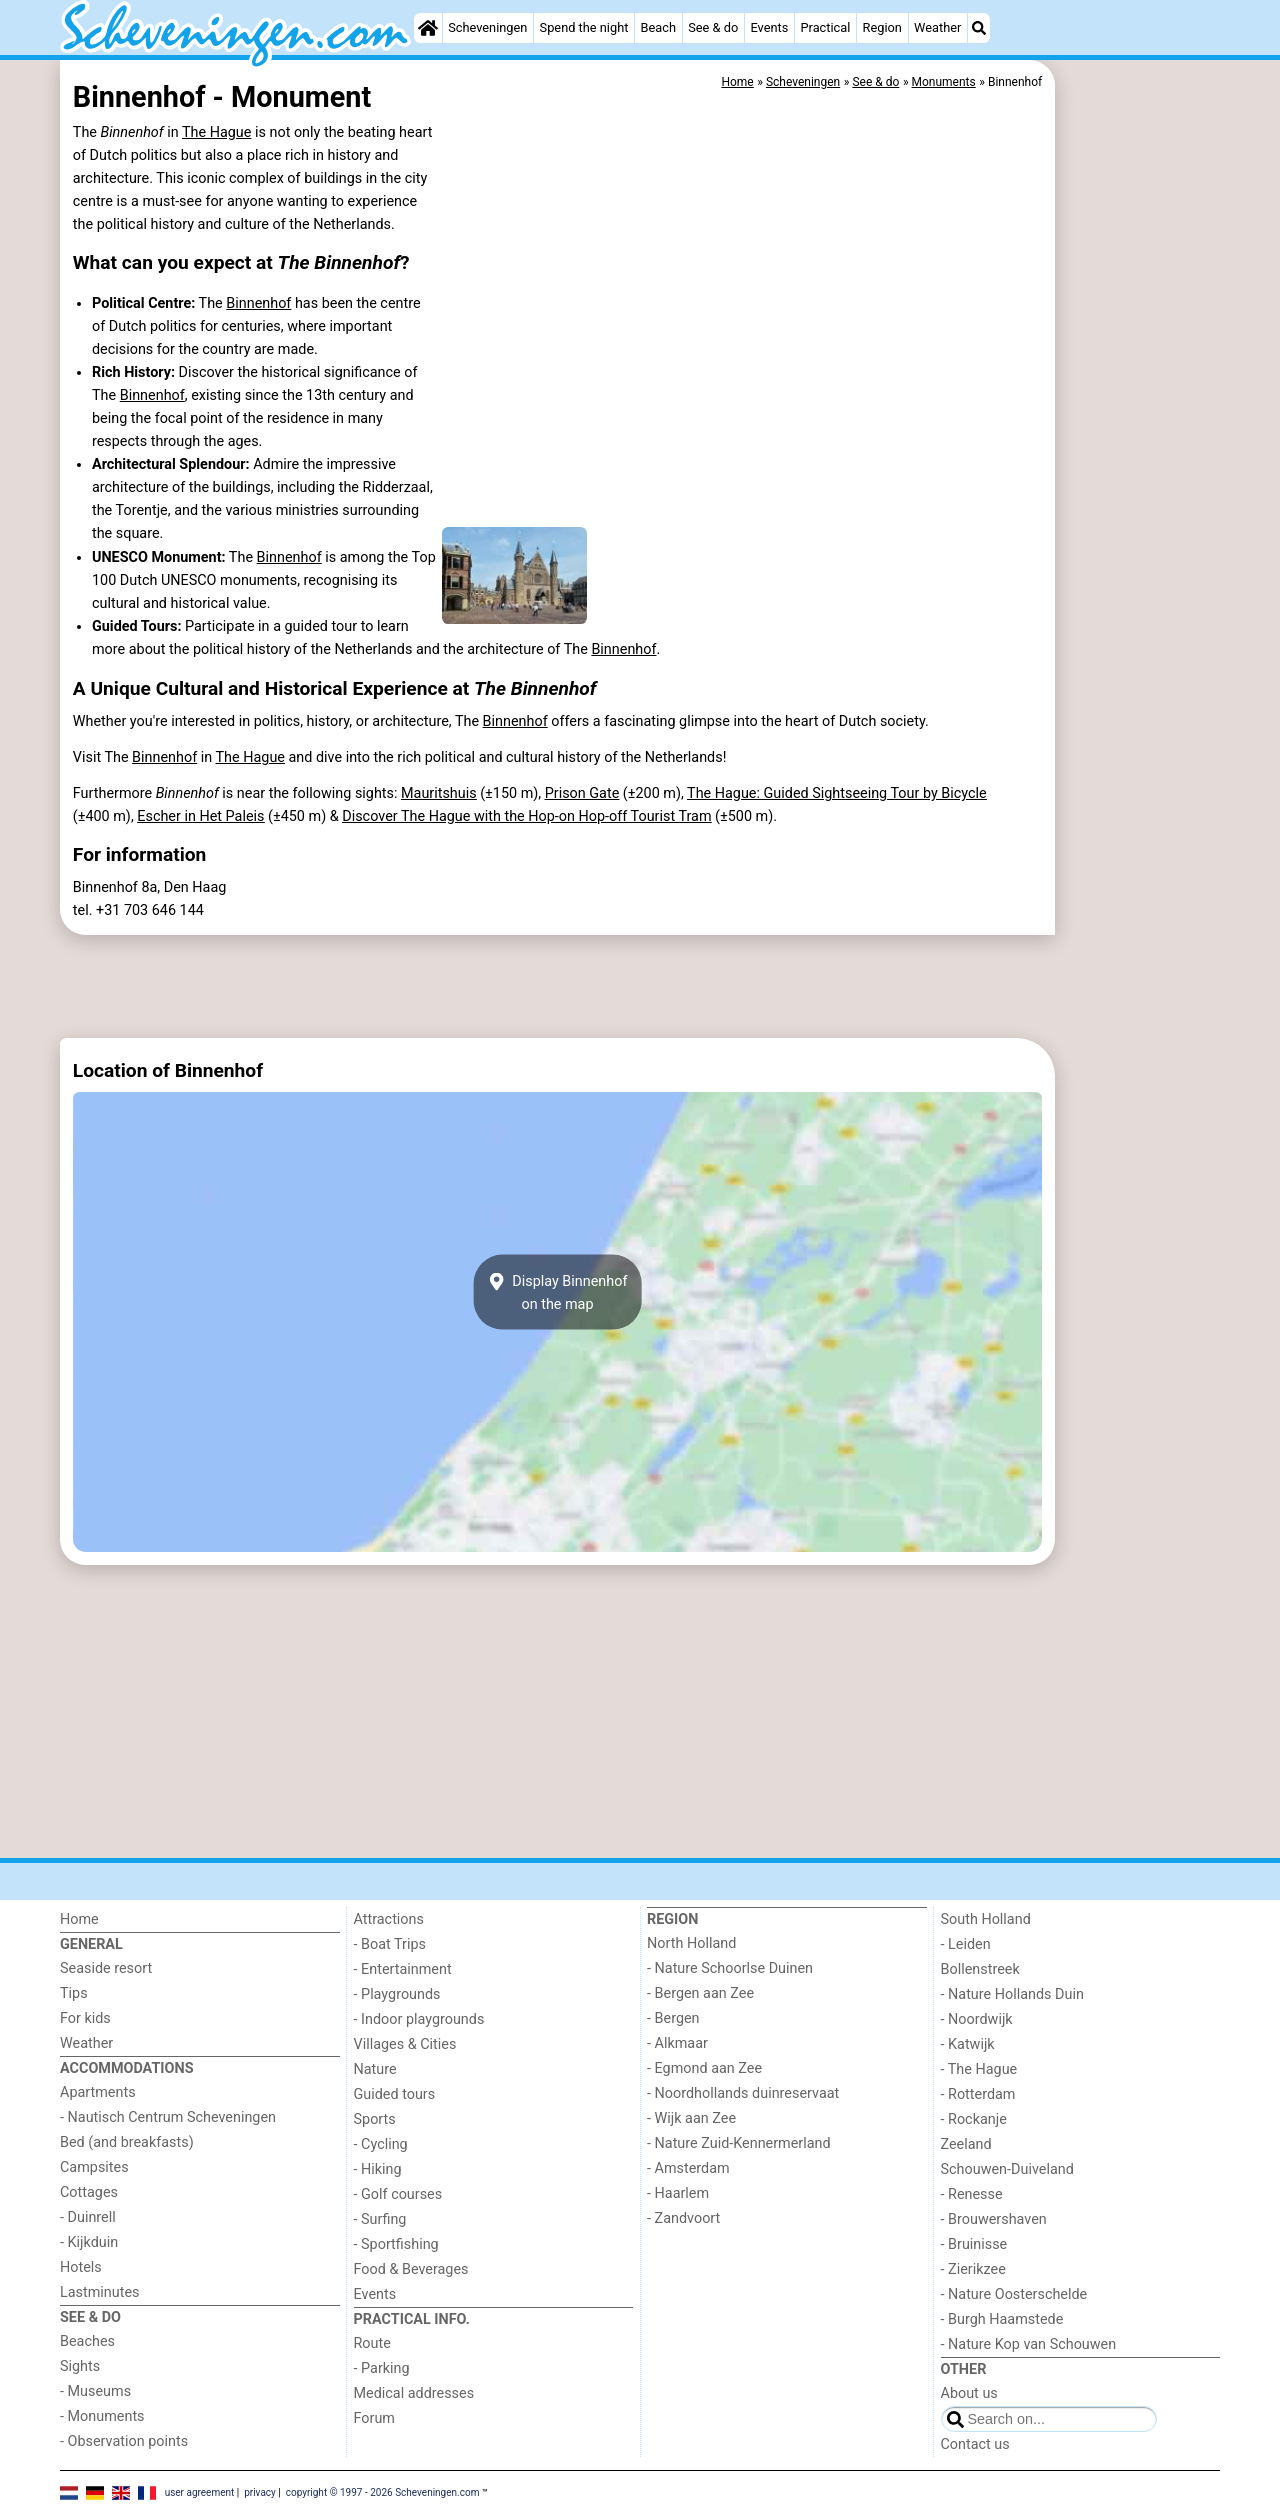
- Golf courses (398, 2194)
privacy (260, 2492)
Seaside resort (106, 1968)
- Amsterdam (688, 2168)
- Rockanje (974, 2119)
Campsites (94, 2167)
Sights (80, 2366)
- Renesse (972, 2194)
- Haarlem (678, 2193)
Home (79, 1919)
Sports (375, 2119)
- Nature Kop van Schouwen (1029, 2344)
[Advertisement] (1140, 520)
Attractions (389, 1919)
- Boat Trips (390, 1944)
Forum (374, 2418)
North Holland (691, 1943)
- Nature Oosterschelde (1014, 2294)
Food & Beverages (411, 2269)
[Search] (979, 28)
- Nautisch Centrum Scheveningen (168, 2117)
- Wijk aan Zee (691, 2118)
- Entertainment (403, 1969)
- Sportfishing (396, 2244)
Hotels (81, 2267)
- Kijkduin (89, 2242)
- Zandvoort (683, 2218)
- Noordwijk (977, 2019)
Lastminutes (99, 2292)
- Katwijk (968, 2044)
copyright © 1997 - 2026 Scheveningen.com (383, 2492)
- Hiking (378, 2169)
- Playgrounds (397, 1994)
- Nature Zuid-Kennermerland (739, 2143)
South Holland (986, 1919)
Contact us (975, 2444)
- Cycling (381, 2144)
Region (882, 27)
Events (769, 27)
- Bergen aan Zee (700, 1993)
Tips (74, 1993)
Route (372, 2343)
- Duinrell (88, 2217)
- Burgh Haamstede (1002, 2319)
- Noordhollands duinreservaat (743, 2093)
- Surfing (380, 2219)
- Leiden (966, 1944)
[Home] (428, 28)
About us (969, 2393)
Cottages (89, 2192)
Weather (937, 27)
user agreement (200, 2492)
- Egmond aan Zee (704, 2068)
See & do (713, 27)
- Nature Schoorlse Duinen (730, 1968)
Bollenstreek (980, 1969)
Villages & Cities (405, 2044)
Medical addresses (414, 2393)
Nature (375, 2069)
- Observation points (124, 2441)
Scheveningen (487, 27)
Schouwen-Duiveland (1007, 2169)
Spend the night (584, 27)
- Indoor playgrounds (419, 2019)
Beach (658, 27)
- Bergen (673, 2018)
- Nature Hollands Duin (1012, 1994)
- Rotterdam (978, 2094)
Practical (825, 27)
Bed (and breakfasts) (127, 2142)
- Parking (382, 2368)
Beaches (87, 2341)
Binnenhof (258, 303)
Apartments (98, 2092)
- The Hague (979, 2069)
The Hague (216, 132)
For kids (85, 2018)
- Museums (95, 2391)
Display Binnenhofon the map (558, 1292)
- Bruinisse (974, 2244)
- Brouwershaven (994, 2219)
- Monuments (102, 2416)
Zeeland (966, 2144)
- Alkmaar (677, 2043)
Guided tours (395, 2094)
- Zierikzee (973, 2269)
